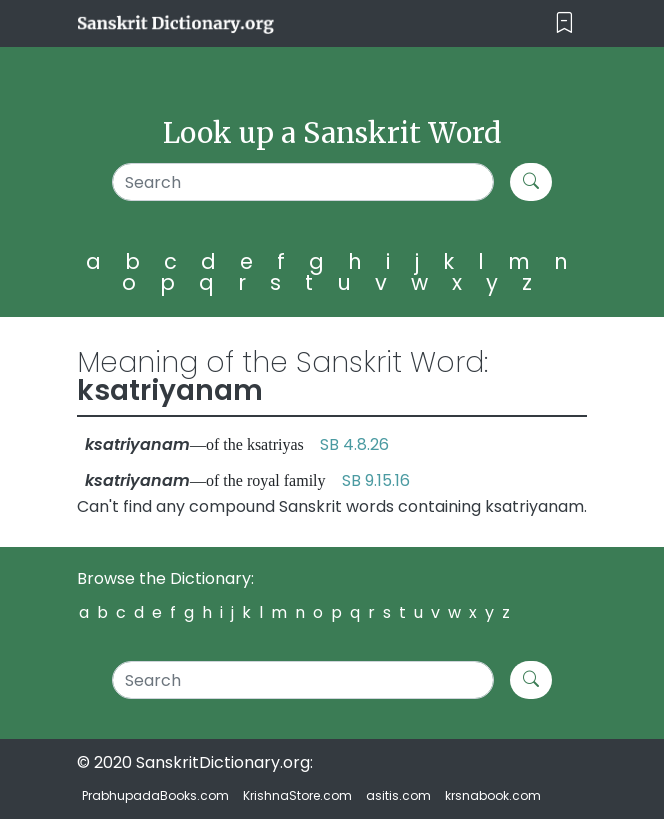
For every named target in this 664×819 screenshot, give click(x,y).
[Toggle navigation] (564, 23)
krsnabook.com (493, 795)
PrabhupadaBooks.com (155, 795)
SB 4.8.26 (354, 444)
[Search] (303, 182)
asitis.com (398, 795)
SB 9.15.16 (376, 480)
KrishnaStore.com (297, 795)
